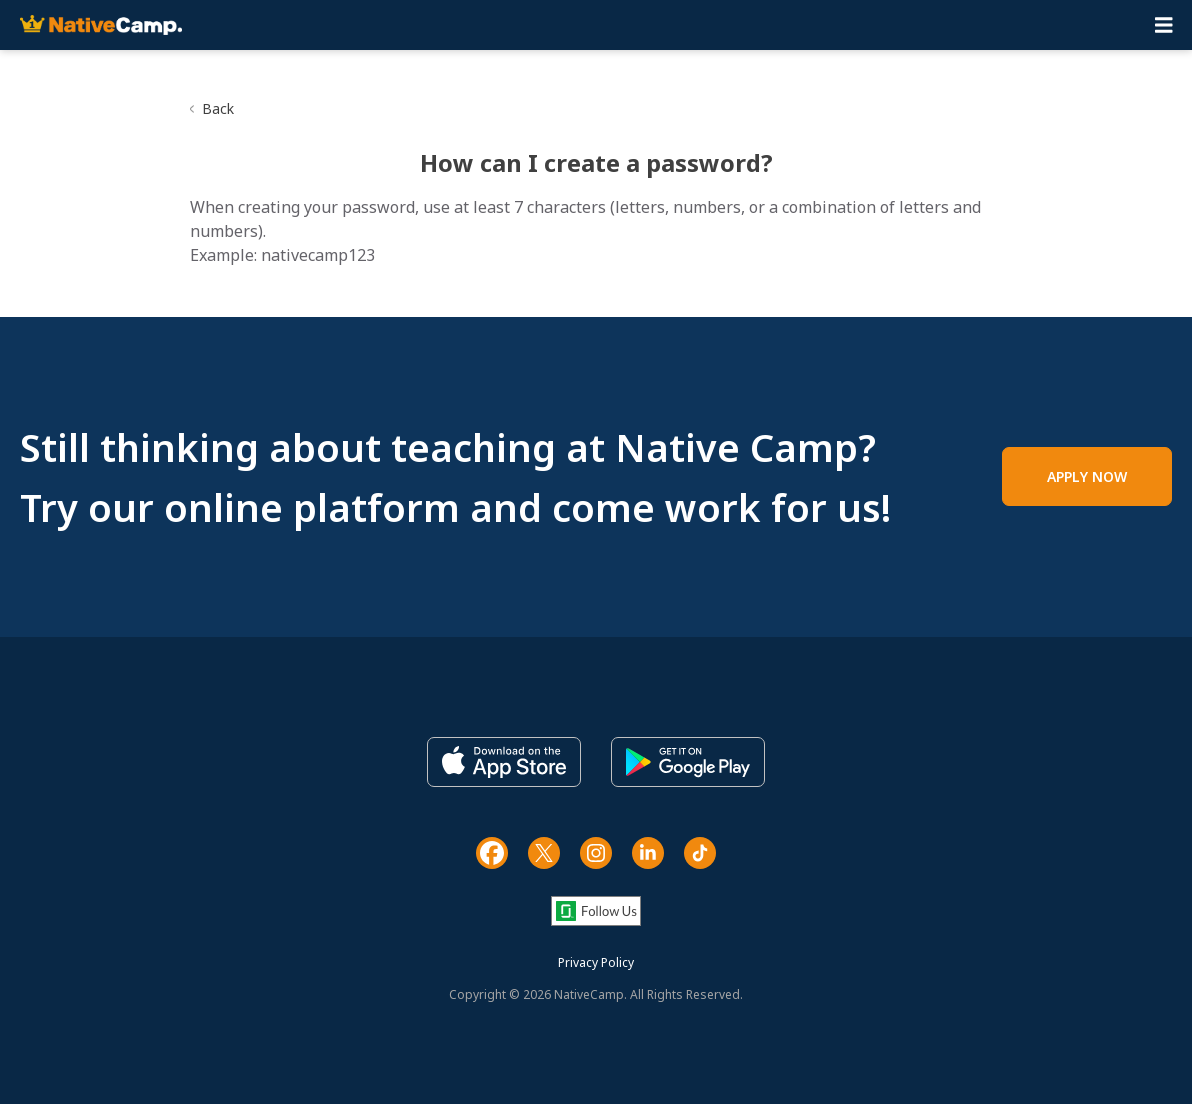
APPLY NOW (1087, 476)
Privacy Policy (596, 962)
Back (218, 108)
